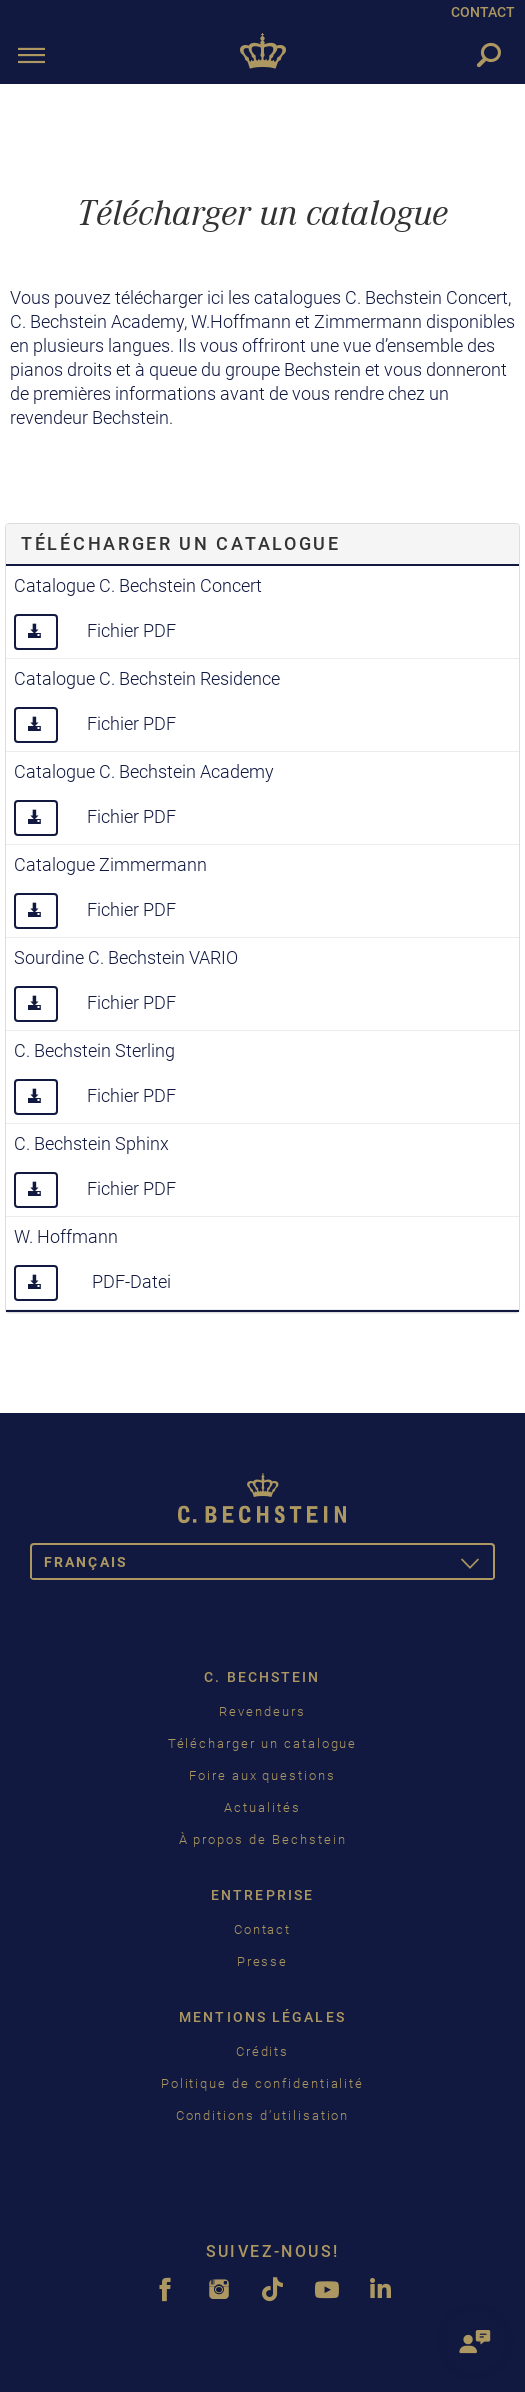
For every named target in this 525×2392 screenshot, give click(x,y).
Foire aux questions (262, 1775)
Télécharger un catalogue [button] (181, 543)
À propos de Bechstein (263, 1839)
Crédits (263, 2051)
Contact (263, 1929)
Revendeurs (262, 1711)
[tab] (262, 544)
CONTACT (483, 12)
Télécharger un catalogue (263, 1743)
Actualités (262, 1807)
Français (269, 1565)
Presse (263, 1961)
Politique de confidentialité (263, 2083)
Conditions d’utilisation (263, 2115)
